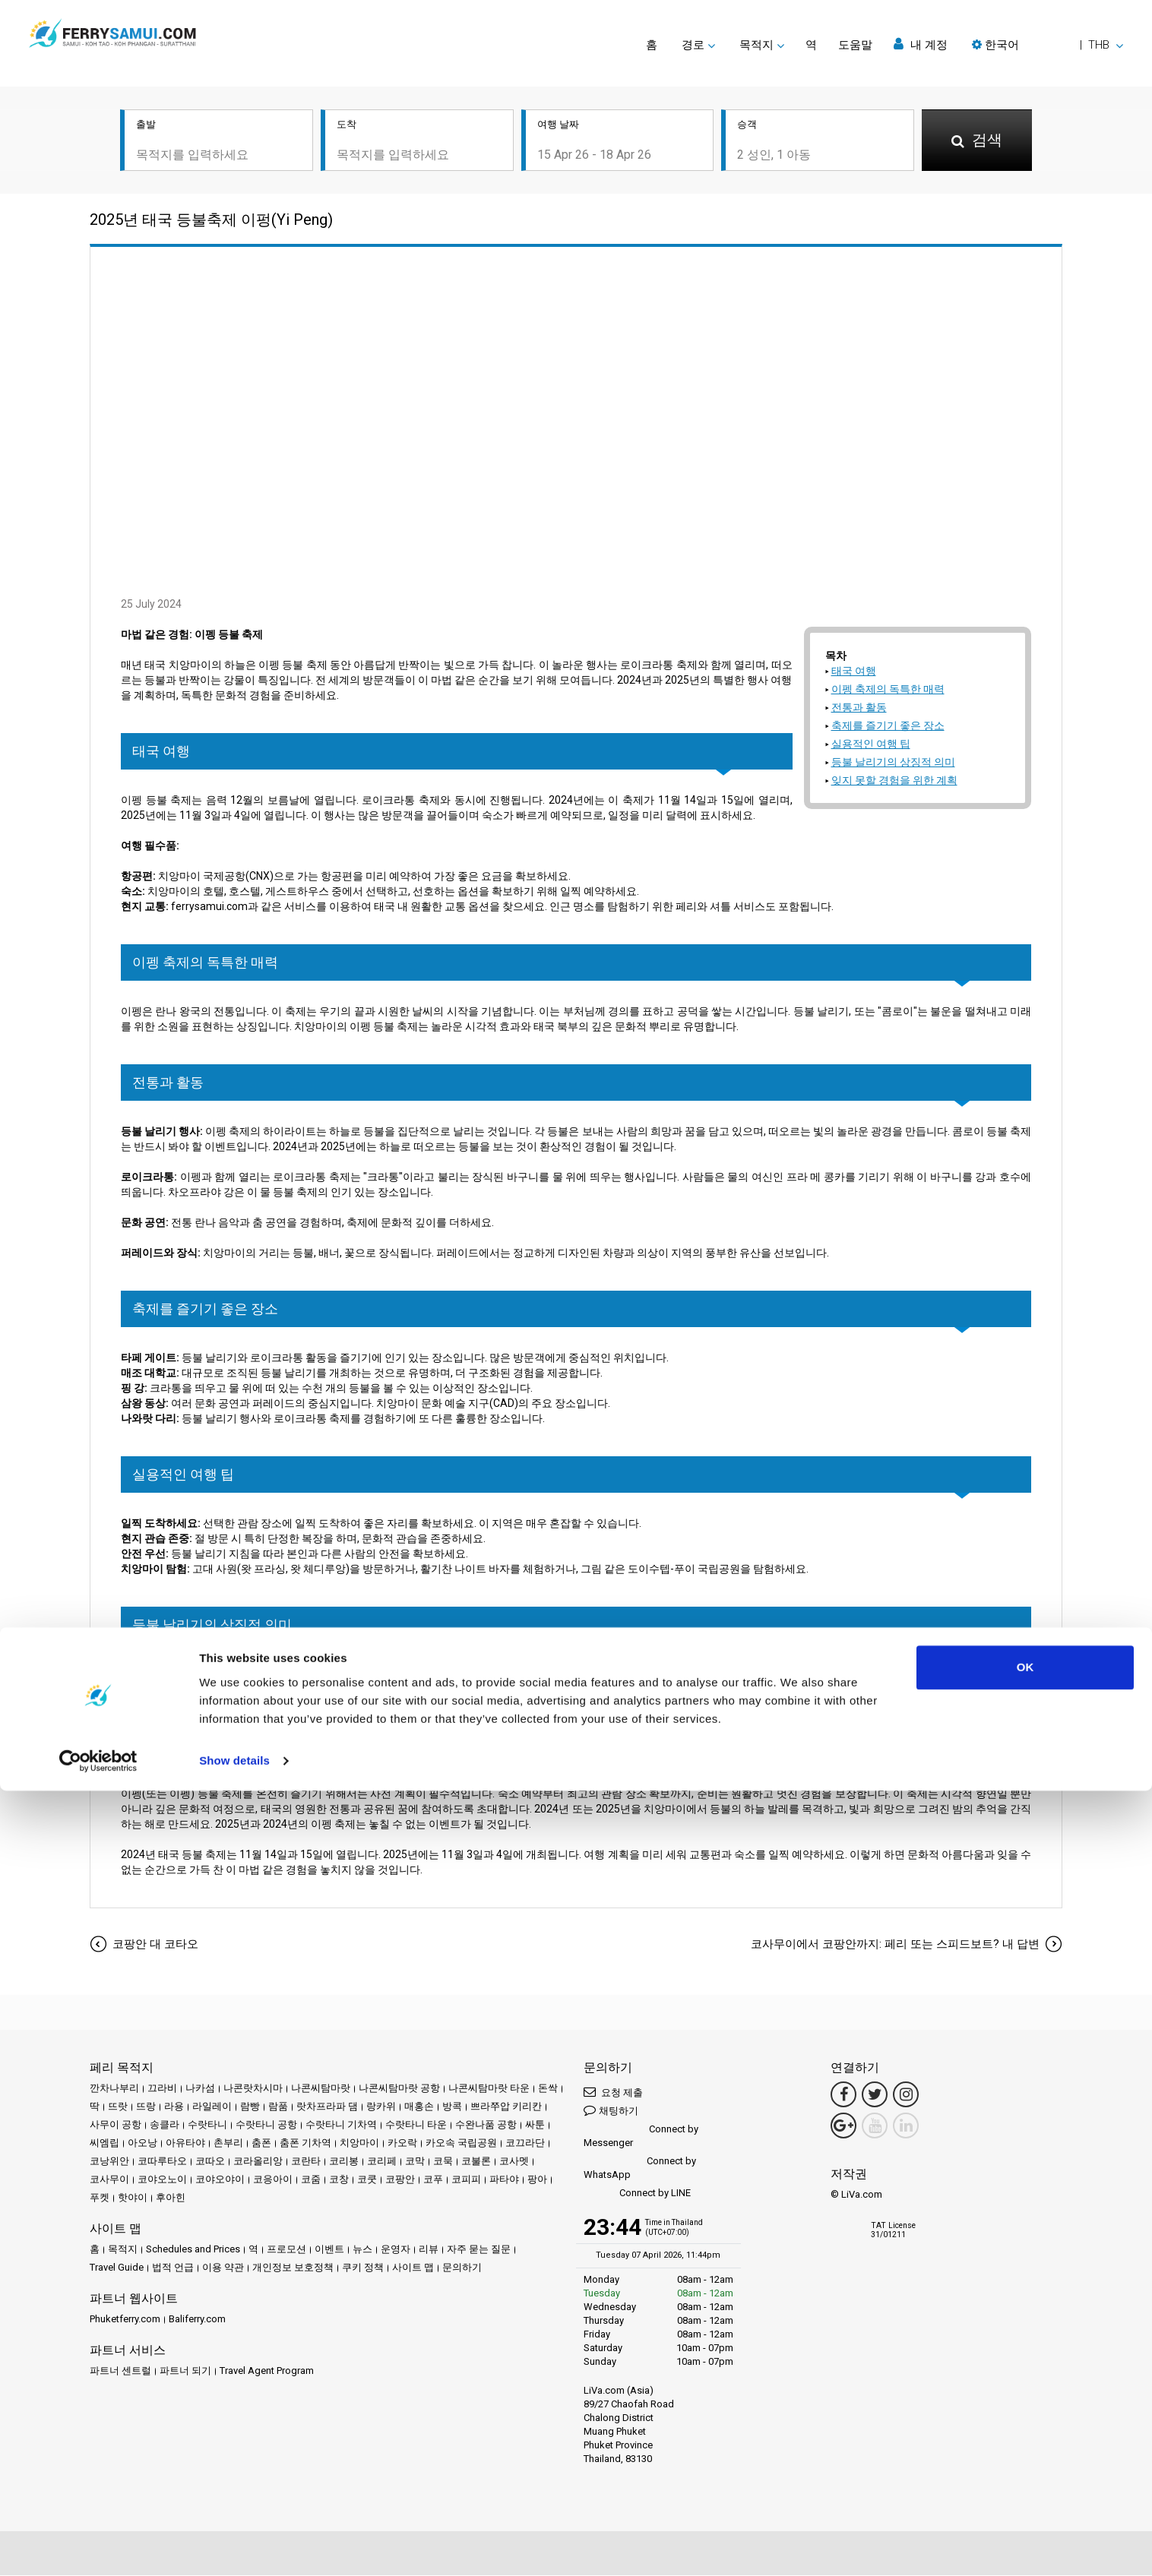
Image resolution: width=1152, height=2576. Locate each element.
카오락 (402, 2143)
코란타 (306, 2161)
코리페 (382, 2161)
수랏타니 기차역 (341, 2125)
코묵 (443, 2161)
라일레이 (212, 2107)
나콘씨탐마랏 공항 (399, 2088)
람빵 (250, 2107)
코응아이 (273, 2180)
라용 (174, 2107)
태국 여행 (853, 671)
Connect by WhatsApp (640, 2168)
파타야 (504, 2180)
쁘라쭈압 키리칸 (506, 2107)
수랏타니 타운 (416, 2125)
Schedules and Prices (193, 2249)
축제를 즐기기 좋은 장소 (888, 726)
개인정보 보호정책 (293, 2268)
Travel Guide (117, 2268)
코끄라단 (525, 2143)
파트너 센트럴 (120, 2371)
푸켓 (99, 2198)
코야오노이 (162, 2180)
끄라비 (162, 2088)
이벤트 (329, 2249)
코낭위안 (109, 2161)
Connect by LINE (637, 2194)
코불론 (476, 2161)
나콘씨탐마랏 (320, 2088)
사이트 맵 (413, 2268)
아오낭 (142, 2143)
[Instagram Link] (906, 2095)
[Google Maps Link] (843, 2126)
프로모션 (286, 2249)
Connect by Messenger (641, 2136)
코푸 (433, 2180)
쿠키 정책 (363, 2268)
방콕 (452, 2107)
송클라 (164, 2125)
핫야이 (132, 2198)
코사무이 (109, 2180)
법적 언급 (173, 2268)
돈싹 (548, 2088)
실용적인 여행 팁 (870, 744)
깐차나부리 (114, 2088)
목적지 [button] (756, 45)
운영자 (395, 2249)
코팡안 (400, 2180)
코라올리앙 (258, 2161)
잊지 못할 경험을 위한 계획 (894, 781)
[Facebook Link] (843, 2095)
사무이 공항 (115, 2125)
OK (1025, 2452)
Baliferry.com (197, 2319)
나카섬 (200, 2088)
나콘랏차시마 (253, 2088)
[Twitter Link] (875, 2095)
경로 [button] (693, 45)
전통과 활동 (859, 708)
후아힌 (170, 2198)
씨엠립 (104, 2143)
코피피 (466, 2180)
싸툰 (535, 2125)
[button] (1047, 45)
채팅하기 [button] (611, 2110)
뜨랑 (146, 2107)
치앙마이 (359, 2143)
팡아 (537, 2180)
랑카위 (381, 2107)
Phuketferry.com (125, 2319)
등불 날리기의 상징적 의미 (893, 763)
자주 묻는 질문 (479, 2249)
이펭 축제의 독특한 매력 (888, 690)
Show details (234, 2546)
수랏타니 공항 (266, 2125)
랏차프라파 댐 (327, 2107)
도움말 (855, 45)
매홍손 (419, 2107)
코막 (415, 2161)
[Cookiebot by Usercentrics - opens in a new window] (98, 2546)
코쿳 (367, 2180)
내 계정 (921, 44)
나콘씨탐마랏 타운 (489, 2088)
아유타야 (185, 2143)
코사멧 (514, 2161)
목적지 (123, 2249)
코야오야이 (220, 2180)
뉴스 (362, 2249)
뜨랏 (118, 2107)
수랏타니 (207, 2125)
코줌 (311, 2180)
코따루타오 (162, 2161)
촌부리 (228, 2143)
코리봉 (344, 2161)
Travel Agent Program (267, 2371)
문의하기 (462, 2268)
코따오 (210, 2161)
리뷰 (428, 2249)
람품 (278, 2107)
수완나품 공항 (486, 2125)
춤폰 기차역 (305, 2143)
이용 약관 (223, 2268)
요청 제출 (613, 2092)
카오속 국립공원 (461, 2143)
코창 (339, 2180)
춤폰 (261, 2143)
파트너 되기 (185, 2371)
